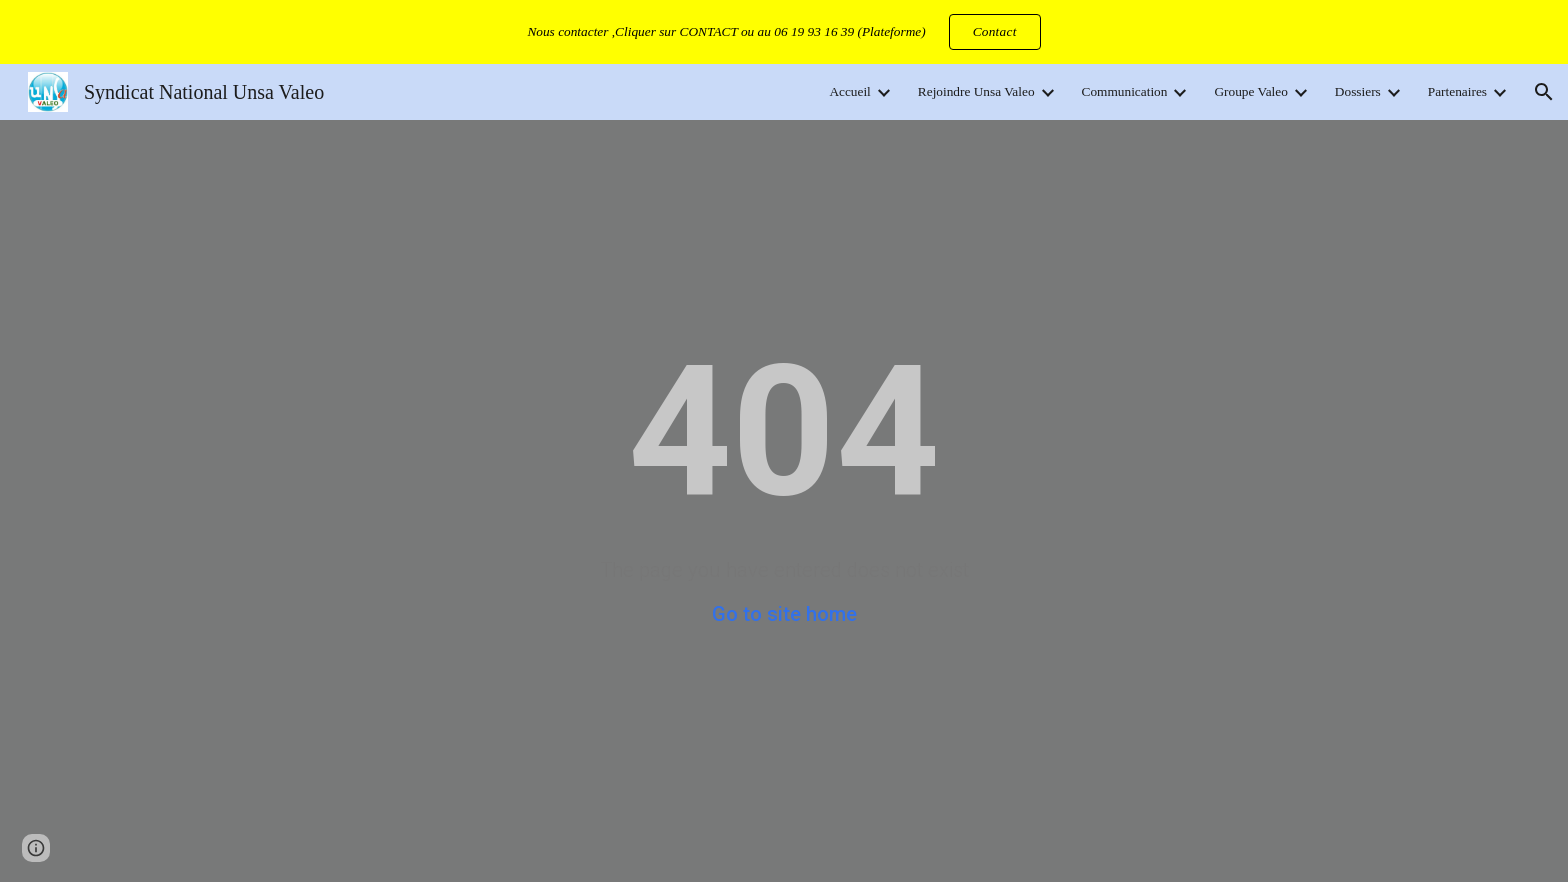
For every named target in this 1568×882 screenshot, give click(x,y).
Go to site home (784, 614)
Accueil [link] (849, 91)
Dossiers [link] (1358, 91)
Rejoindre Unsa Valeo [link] (976, 91)
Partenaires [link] (1457, 91)
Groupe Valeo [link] (1250, 91)
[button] (1544, 92)
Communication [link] (1125, 91)
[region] (784, 32)
